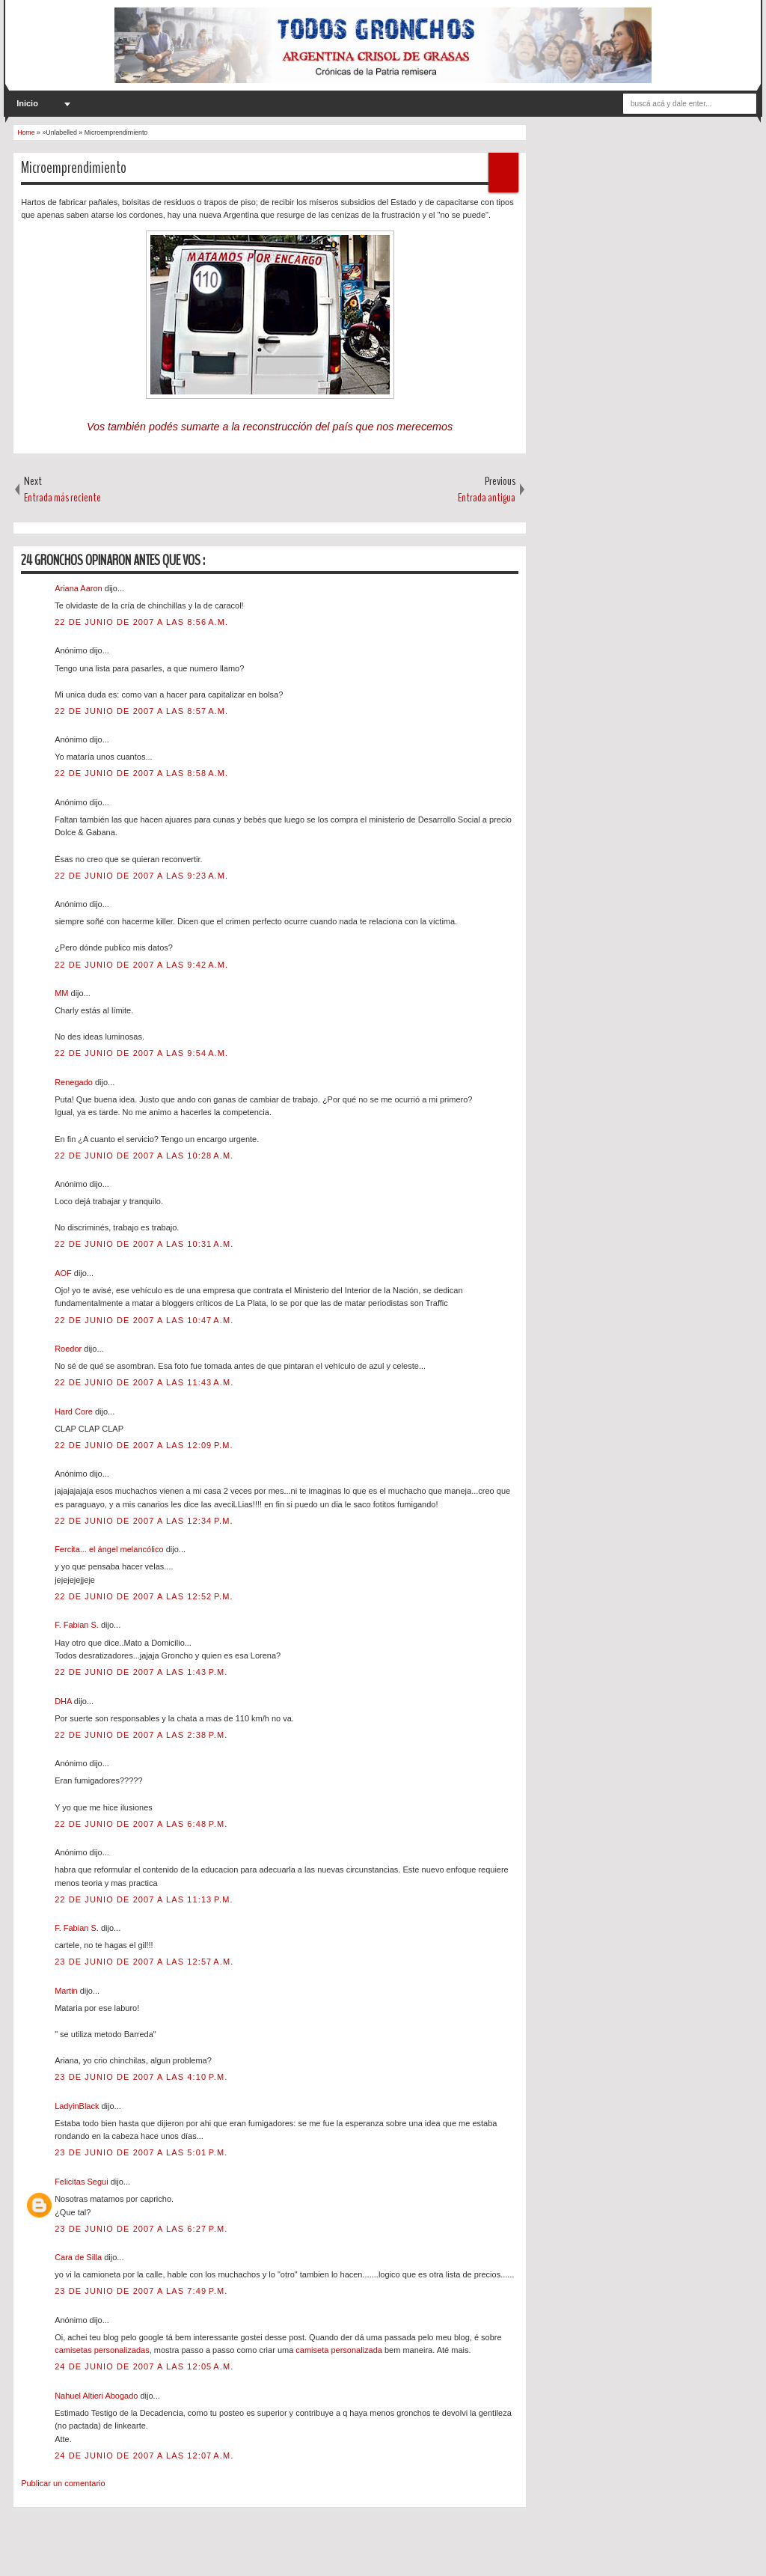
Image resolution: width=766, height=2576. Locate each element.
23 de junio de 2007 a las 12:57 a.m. (144, 1961)
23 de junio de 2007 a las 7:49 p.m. (141, 2290)
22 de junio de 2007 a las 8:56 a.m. (141, 621)
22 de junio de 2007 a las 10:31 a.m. (144, 1243)
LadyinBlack (78, 2106)
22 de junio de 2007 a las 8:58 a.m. (141, 773)
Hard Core (75, 1411)
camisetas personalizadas (102, 2349)
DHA (64, 1701)
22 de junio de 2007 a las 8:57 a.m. (141, 710)
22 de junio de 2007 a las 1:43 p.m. (141, 1671)
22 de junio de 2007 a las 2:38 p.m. (141, 1734)
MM (62, 993)
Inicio (27, 103)
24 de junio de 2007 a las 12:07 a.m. (144, 2455)
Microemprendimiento (73, 167)
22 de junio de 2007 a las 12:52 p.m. (144, 1596)
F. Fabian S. (78, 1624)
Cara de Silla (79, 2257)
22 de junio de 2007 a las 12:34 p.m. (144, 1520)
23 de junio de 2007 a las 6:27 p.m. (141, 2228)
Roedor (69, 1348)
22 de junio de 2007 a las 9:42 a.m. (141, 964)
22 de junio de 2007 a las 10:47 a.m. (144, 1320)
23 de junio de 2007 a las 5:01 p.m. (141, 2152)
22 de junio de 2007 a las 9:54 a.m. (141, 1053)
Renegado (75, 1082)
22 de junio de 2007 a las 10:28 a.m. (144, 1155)
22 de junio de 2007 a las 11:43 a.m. (144, 1382)
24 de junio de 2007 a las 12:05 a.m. (144, 2366)
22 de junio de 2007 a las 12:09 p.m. (144, 1445)
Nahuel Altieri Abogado (97, 2395)
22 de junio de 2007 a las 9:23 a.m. (141, 875)
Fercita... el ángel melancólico (110, 1549)
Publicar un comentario (63, 2483)
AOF (64, 1273)
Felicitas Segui (83, 2181)
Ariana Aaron (80, 588)
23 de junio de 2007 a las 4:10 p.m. (141, 2076)
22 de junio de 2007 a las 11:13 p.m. (144, 1899)
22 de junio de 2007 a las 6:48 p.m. (141, 1823)
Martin (67, 1990)
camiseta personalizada (338, 2349)
